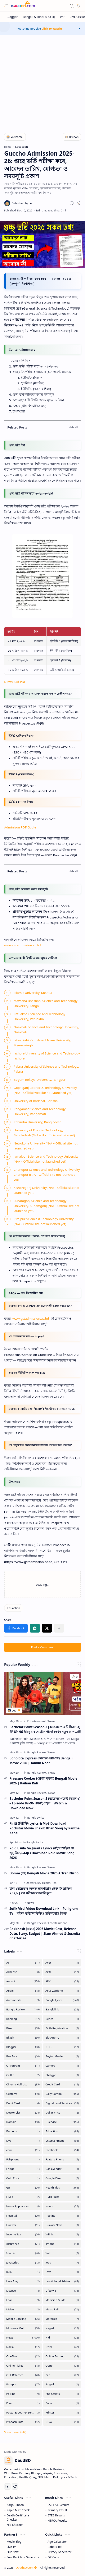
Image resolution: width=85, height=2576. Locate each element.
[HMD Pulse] (62, 2197)
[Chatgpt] (62, 2075)
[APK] (62, 1981)
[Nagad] (62, 2328)
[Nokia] (23, 2347)
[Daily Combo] (62, 2094)
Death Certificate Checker (18, 2517)
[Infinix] (62, 2234)
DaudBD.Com (26, 2568)
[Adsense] (23, 1972)
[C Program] (23, 2066)
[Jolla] (23, 2272)
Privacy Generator (59, 2552)
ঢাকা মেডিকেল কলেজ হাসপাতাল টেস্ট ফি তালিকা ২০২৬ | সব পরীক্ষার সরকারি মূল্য (40, 1890)
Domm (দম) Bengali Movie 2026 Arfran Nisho (44, 1873)
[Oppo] (62, 2366)
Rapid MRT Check (18, 2510)
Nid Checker (15, 2525)
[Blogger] (12, 17)
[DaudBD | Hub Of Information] (23, 5)
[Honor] (62, 2206)
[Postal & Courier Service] (23, 2412)
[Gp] (23, 2187)
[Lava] (62, 2272)
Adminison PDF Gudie (20, 827)
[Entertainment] (37, 1721)
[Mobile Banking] (23, 2319)
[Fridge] (23, 2169)
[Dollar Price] (62, 2112)
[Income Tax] (23, 2234)
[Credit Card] (62, 2084)
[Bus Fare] (23, 2056)
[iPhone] (62, 2244)
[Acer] (62, 1962)
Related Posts (17, 427)
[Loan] (23, 2300)
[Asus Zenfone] (62, 1991)
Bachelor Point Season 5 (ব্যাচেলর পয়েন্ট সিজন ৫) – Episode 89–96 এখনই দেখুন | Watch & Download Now (44, 1803)
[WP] (62, 17)
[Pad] (62, 2375)
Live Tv (11, 2547)
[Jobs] (62, 2262)
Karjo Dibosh (15, 2505)
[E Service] (62, 2122)
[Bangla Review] (37, 1752)
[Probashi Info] (23, 2422)
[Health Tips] (49, 1883)
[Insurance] (23, 2244)
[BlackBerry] (62, 2037)
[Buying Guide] (62, 2056)
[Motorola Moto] (23, 2328)
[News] (51, 1721)
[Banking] (23, 2019)
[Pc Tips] (23, 2394)
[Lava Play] (23, 2281)
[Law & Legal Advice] (62, 2281)
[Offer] (62, 2347)
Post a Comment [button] (42, 1647)
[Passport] (23, 2384)
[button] (6, 6)
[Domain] (23, 2122)
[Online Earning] (62, 2356)
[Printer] (62, 2412)
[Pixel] (23, 2403)
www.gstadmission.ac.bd (22, 945)
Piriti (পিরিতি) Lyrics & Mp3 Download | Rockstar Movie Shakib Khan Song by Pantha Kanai (44, 1828)
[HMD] (23, 2197)
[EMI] (23, 2141)
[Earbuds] (23, 2131)
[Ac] (23, 1962)
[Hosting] (62, 2216)
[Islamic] (23, 2253)
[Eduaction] (13, 1608)
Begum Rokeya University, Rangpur (40, 1079)
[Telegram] (15, 2486)
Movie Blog (14, 2542)
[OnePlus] (23, 2356)
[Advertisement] (42, 81)
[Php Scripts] (62, 2394)
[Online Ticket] (23, 2366)
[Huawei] (23, 2225)
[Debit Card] (23, 2103)
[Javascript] (23, 2262)
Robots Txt (55, 2547)
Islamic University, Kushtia (33, 993)
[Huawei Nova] (62, 2225)
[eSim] (23, 2150)
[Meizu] (23, 2309)
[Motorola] (62, 2319)
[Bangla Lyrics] (35, 1817)
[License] (23, 2291)
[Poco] (62, 2403)
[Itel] (62, 2253)
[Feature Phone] (62, 2159)
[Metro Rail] (62, 2309)
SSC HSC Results (58, 2505)
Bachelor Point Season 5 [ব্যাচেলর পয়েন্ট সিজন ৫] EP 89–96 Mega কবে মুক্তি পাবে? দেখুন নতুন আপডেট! (45, 1729)
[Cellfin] (23, 2075)
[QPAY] (62, 2422)
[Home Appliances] (23, 2206)
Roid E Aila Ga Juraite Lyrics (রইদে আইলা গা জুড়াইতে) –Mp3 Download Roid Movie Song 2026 (42, 1853)
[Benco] (62, 2019)
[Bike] (23, 2028)
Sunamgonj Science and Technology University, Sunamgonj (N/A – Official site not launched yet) (47, 1206)
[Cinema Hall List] (23, 2084)
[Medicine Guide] (62, 2300)
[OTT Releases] (23, 2375)
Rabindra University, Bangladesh (37, 1122)
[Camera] (62, 2066)
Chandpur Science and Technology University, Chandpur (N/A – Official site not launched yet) (47, 1174)
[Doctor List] (33, 1883)
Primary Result (57, 2510)
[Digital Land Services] (62, 2103)
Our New (13, 2552)
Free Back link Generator (23, 2557)
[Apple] (23, 1991)
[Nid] (62, 2337)
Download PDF (15, 682)
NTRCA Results (57, 2520)
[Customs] (23, 2094)
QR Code (53, 2557)
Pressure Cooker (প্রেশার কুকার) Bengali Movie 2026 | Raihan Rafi (43, 1780)
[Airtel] (62, 1972)
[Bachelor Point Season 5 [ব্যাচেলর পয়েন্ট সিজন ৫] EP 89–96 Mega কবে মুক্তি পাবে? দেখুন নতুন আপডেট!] (42, 1693)
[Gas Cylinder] (62, 2169)
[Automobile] (23, 2000)
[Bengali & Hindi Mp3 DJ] (38, 17)
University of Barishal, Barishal (36, 1101)
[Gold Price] (23, 2178)
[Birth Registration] (62, 2028)
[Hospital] (23, 2216)
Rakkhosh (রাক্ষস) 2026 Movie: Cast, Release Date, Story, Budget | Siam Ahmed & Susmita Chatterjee (44, 1933)
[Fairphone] (23, 2159)
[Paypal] (62, 2384)
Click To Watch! (51, 28)
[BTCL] (62, 2047)
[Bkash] (23, 2037)
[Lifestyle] (62, 2291)
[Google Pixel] (62, 2178)
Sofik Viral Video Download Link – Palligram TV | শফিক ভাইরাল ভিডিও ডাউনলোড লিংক (43, 1910)
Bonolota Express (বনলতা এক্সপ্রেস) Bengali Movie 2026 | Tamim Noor (40, 1760)
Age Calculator (57, 2542)
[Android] (23, 1981)
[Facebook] (62, 2150)
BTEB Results (56, 2515)
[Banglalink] (62, 2009)
